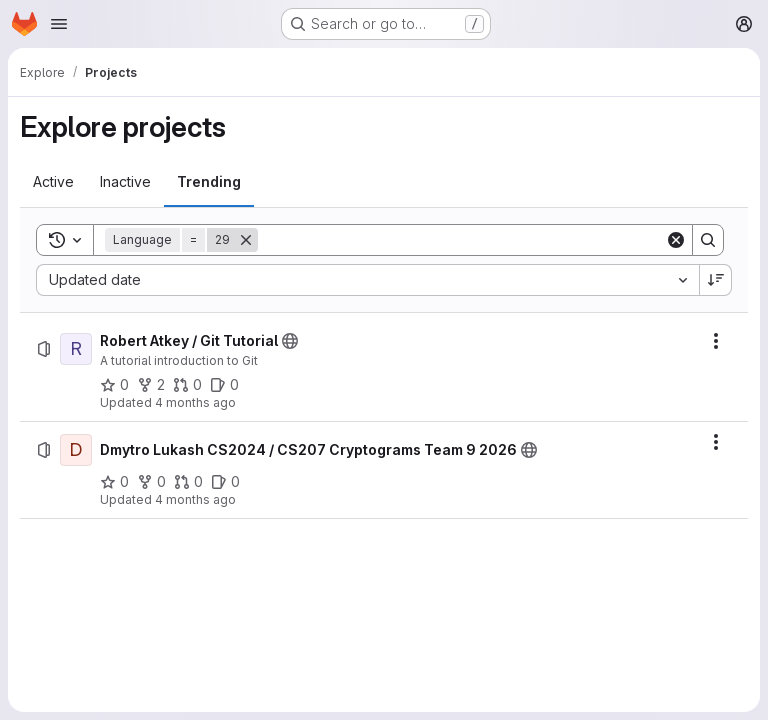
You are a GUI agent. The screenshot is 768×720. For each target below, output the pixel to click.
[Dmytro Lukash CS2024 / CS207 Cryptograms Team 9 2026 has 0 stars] (114, 482)
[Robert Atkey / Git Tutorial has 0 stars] (114, 385)
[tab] (53, 182)
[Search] (461, 240)
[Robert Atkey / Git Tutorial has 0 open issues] (224, 385)
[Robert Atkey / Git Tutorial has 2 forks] (151, 385)
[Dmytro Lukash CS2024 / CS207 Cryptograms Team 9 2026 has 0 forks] (151, 482)
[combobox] (367, 280)
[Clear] (676, 240)
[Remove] (246, 240)
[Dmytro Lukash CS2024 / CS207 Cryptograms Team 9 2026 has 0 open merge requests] (188, 482)
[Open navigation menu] (59, 24)
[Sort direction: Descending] (716, 280)
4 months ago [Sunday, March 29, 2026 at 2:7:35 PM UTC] (195, 499)
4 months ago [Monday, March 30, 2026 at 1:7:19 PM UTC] (195, 402)
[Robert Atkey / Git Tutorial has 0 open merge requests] (187, 385)
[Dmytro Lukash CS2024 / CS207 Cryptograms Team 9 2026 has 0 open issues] (225, 482)
